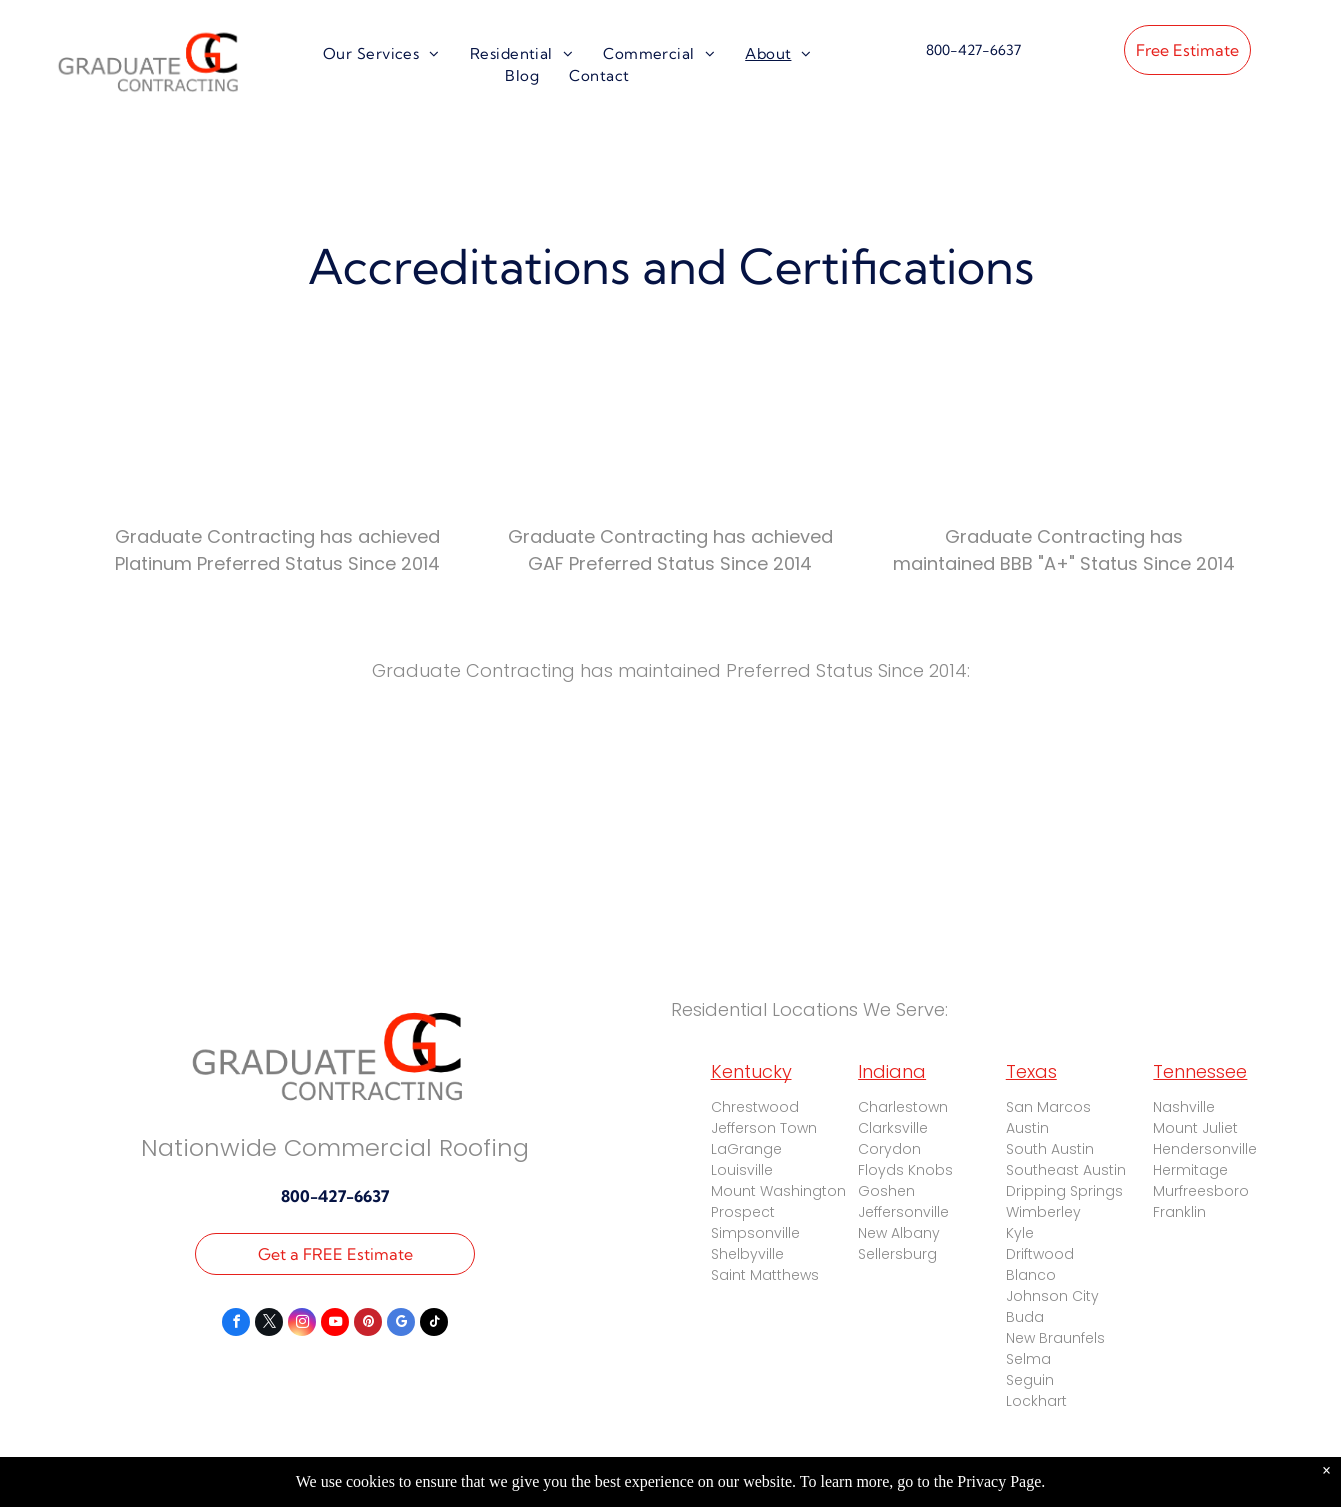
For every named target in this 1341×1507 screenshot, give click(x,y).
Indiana (892, 1071)
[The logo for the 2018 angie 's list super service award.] (1070, 786)
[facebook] (236, 1324)
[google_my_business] (401, 1324)
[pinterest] (368, 1324)
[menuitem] (381, 54)
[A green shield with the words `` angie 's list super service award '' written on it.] (271, 786)
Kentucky (751, 1071)
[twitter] (269, 1324)
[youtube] (335, 1324)
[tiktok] (434, 1324)
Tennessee (1200, 1071)
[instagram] (302, 1324)
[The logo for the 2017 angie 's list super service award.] (670, 786)
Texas (1031, 1071)
